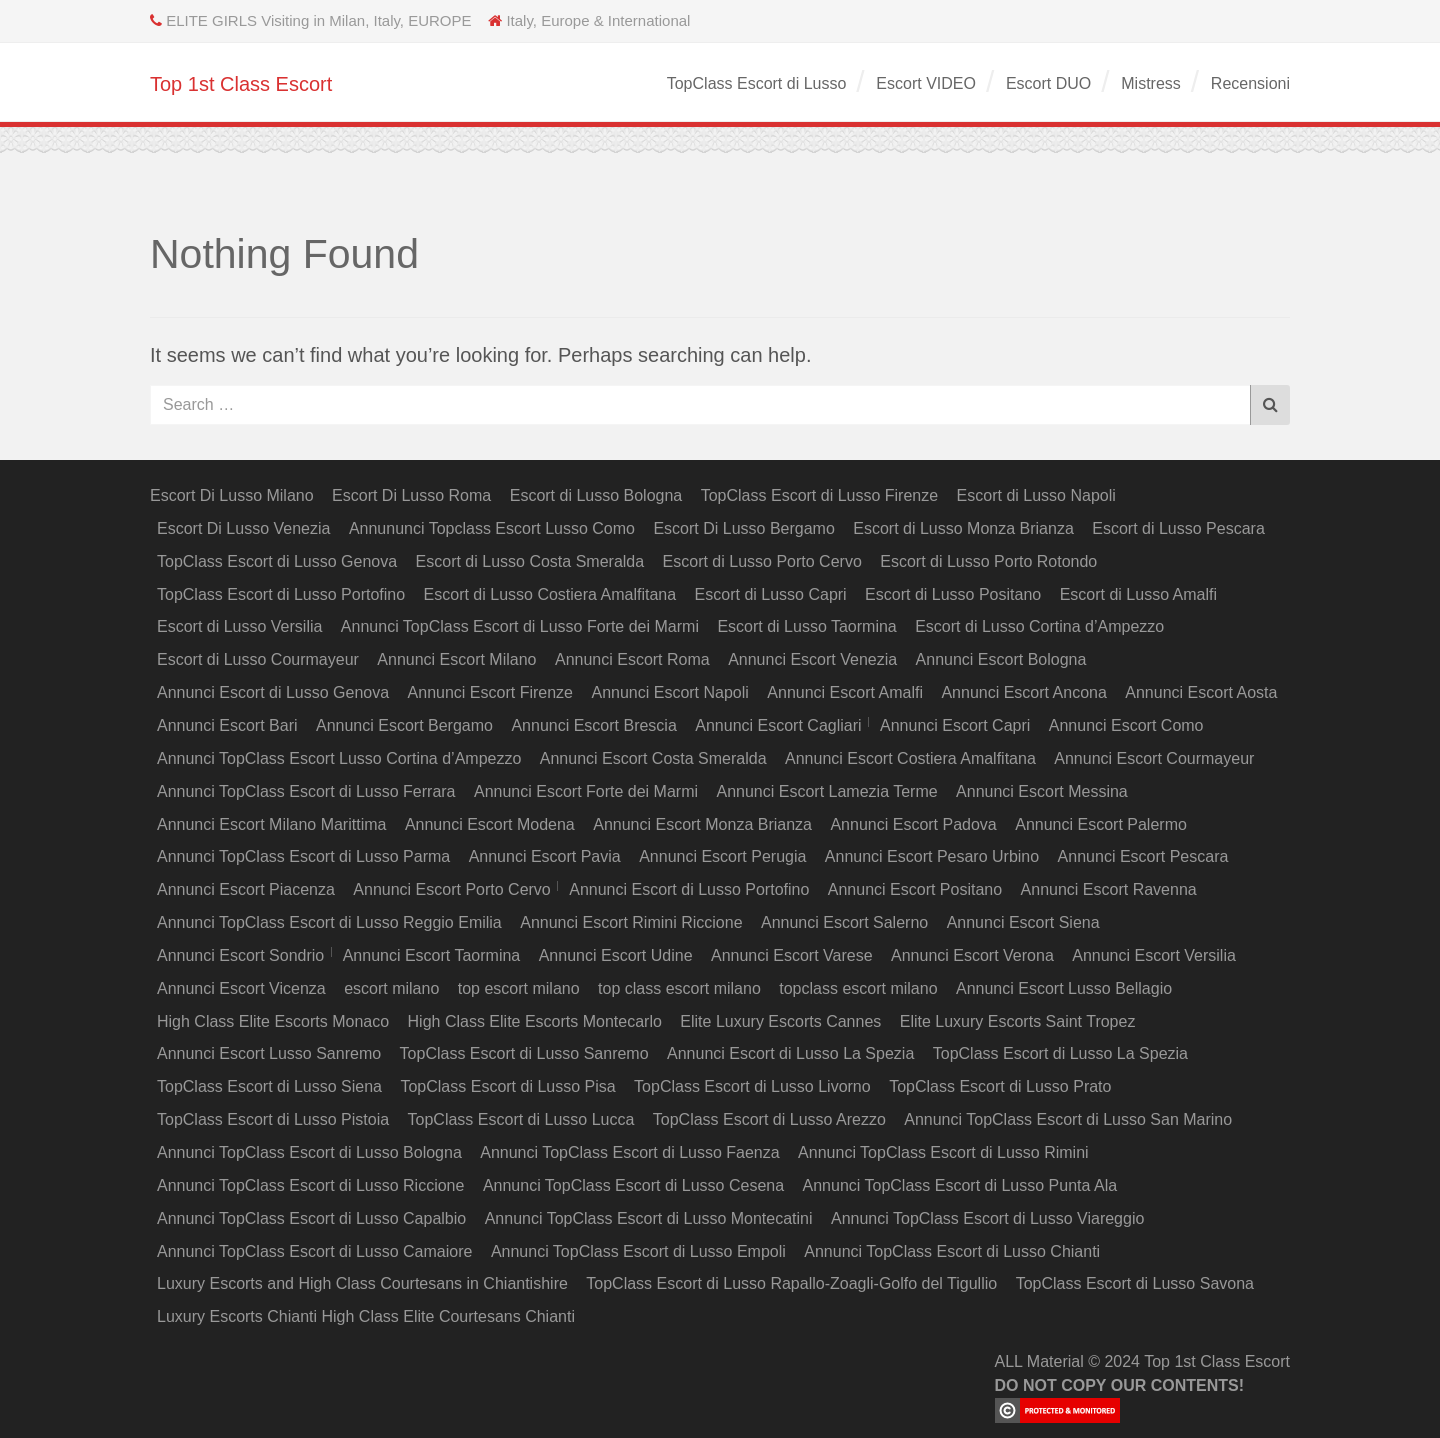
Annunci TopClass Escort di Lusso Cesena (633, 1185)
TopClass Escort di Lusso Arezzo (769, 1119)
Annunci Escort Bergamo (404, 725)
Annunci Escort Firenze (490, 692)
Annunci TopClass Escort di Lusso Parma (303, 856)
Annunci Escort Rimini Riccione (631, 922)
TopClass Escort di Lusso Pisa (507, 1086)
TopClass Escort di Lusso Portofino (281, 594)
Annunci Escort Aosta (1201, 692)
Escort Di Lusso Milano (232, 495)
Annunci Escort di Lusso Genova (273, 692)
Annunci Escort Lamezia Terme (827, 791)
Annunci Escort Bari (227, 725)
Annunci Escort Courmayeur (1154, 758)
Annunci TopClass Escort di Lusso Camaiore (314, 1251)
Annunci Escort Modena (490, 824)
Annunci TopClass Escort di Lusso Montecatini (649, 1218)
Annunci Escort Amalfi (845, 692)
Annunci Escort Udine (616, 955)
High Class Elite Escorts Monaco (273, 1021)
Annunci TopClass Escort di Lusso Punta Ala (960, 1185)
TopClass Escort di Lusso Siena (269, 1086)
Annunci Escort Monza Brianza (702, 824)
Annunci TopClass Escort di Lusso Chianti (952, 1251)
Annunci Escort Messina (1042, 791)
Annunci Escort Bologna (1001, 659)
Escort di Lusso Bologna (596, 495)
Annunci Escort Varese (792, 955)
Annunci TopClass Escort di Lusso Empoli (638, 1251)
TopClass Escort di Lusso (757, 83)
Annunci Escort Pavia (545, 856)
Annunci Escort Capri (955, 725)
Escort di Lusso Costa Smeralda (530, 561)
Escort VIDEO (926, 83)
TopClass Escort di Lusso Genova (277, 561)
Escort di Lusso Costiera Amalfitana (550, 594)
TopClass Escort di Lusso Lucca (521, 1119)
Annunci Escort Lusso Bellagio (1064, 988)
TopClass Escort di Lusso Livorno (752, 1086)
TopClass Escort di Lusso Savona (1135, 1283)
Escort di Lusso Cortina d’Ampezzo (1039, 626)
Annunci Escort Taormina (432, 955)
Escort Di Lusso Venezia (243, 528)
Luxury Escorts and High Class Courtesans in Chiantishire (362, 1283)
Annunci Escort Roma (632, 659)
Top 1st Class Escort (241, 84)
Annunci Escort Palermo (1101, 824)
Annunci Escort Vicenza (241, 988)
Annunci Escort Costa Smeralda (653, 758)
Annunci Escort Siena (1023, 922)
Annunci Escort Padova (913, 824)
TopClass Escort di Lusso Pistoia (273, 1119)
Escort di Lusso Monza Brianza (963, 528)
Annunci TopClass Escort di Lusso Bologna (309, 1152)
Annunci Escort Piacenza (246, 889)
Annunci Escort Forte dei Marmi (586, 791)
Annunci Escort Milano (456, 659)
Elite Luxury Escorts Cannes (780, 1021)
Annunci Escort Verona (972, 955)
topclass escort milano (858, 988)
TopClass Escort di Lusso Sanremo (524, 1053)
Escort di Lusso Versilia (239, 626)
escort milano (391, 988)
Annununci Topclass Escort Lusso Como (492, 528)
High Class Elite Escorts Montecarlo (535, 1021)
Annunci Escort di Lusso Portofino (689, 889)
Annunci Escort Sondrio (240, 955)
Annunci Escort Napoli (669, 692)
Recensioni (1250, 83)
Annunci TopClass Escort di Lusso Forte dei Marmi (520, 626)
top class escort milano (679, 988)
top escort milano (519, 988)
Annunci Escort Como (1126, 725)
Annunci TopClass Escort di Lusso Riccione (310, 1185)
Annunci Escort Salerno (844, 922)
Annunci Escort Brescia (593, 725)
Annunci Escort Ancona (1023, 692)
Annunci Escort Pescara (1143, 856)
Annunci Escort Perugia (722, 856)
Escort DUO (1048, 83)
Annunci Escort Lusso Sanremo (269, 1053)
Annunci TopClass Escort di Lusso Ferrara (306, 791)
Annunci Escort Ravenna (1109, 889)
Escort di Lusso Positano (953, 594)
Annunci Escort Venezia (812, 659)
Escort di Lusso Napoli (1036, 495)
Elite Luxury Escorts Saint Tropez (1018, 1021)
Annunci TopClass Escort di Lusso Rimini (943, 1152)
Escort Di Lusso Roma (411, 495)
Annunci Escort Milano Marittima (271, 824)
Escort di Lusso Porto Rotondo (988, 561)
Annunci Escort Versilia (1154, 955)
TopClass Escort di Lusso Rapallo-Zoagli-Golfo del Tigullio (791, 1283)
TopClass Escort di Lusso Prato (1000, 1086)
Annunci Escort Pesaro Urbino (932, 856)
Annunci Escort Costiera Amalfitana (910, 758)
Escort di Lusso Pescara (1178, 528)
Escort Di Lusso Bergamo (743, 528)
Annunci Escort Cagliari (778, 725)
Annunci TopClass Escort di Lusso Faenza (629, 1152)
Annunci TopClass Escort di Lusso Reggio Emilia (329, 922)
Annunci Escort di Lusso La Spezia (790, 1053)
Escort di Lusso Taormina (806, 626)
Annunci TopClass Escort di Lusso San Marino (1068, 1119)
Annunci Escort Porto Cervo (451, 889)
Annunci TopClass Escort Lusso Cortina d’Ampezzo (339, 758)
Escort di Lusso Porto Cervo (762, 561)
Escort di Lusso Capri (771, 594)
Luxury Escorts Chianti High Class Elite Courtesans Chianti (366, 1316)
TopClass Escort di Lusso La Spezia (1060, 1053)
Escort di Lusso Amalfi (1138, 594)
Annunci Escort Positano (915, 889)
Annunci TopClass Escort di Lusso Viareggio (987, 1218)
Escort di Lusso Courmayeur (258, 659)
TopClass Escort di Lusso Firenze (819, 495)
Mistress (1151, 83)
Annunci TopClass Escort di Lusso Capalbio (311, 1218)
